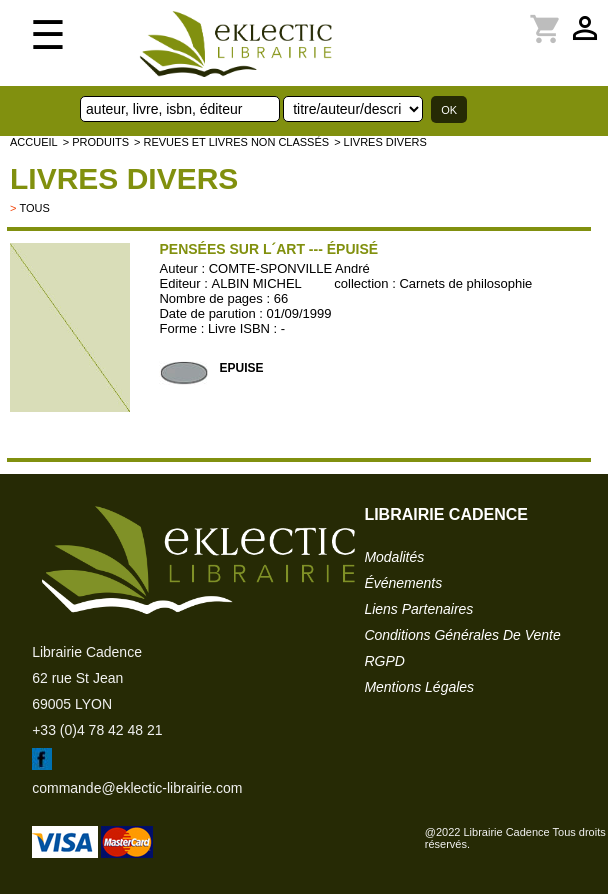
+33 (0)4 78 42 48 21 (97, 730)
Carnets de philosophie (465, 283)
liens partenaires (418, 609)
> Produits (96, 142)
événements (403, 583)
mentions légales (419, 687)
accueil (34, 142)
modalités (394, 557)
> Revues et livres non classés (231, 142)
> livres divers (380, 142)
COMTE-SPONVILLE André (289, 268)
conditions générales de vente (462, 635)
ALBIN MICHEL (257, 283)
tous (34, 208)
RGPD (384, 661)
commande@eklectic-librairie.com (137, 788)
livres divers (124, 178)
